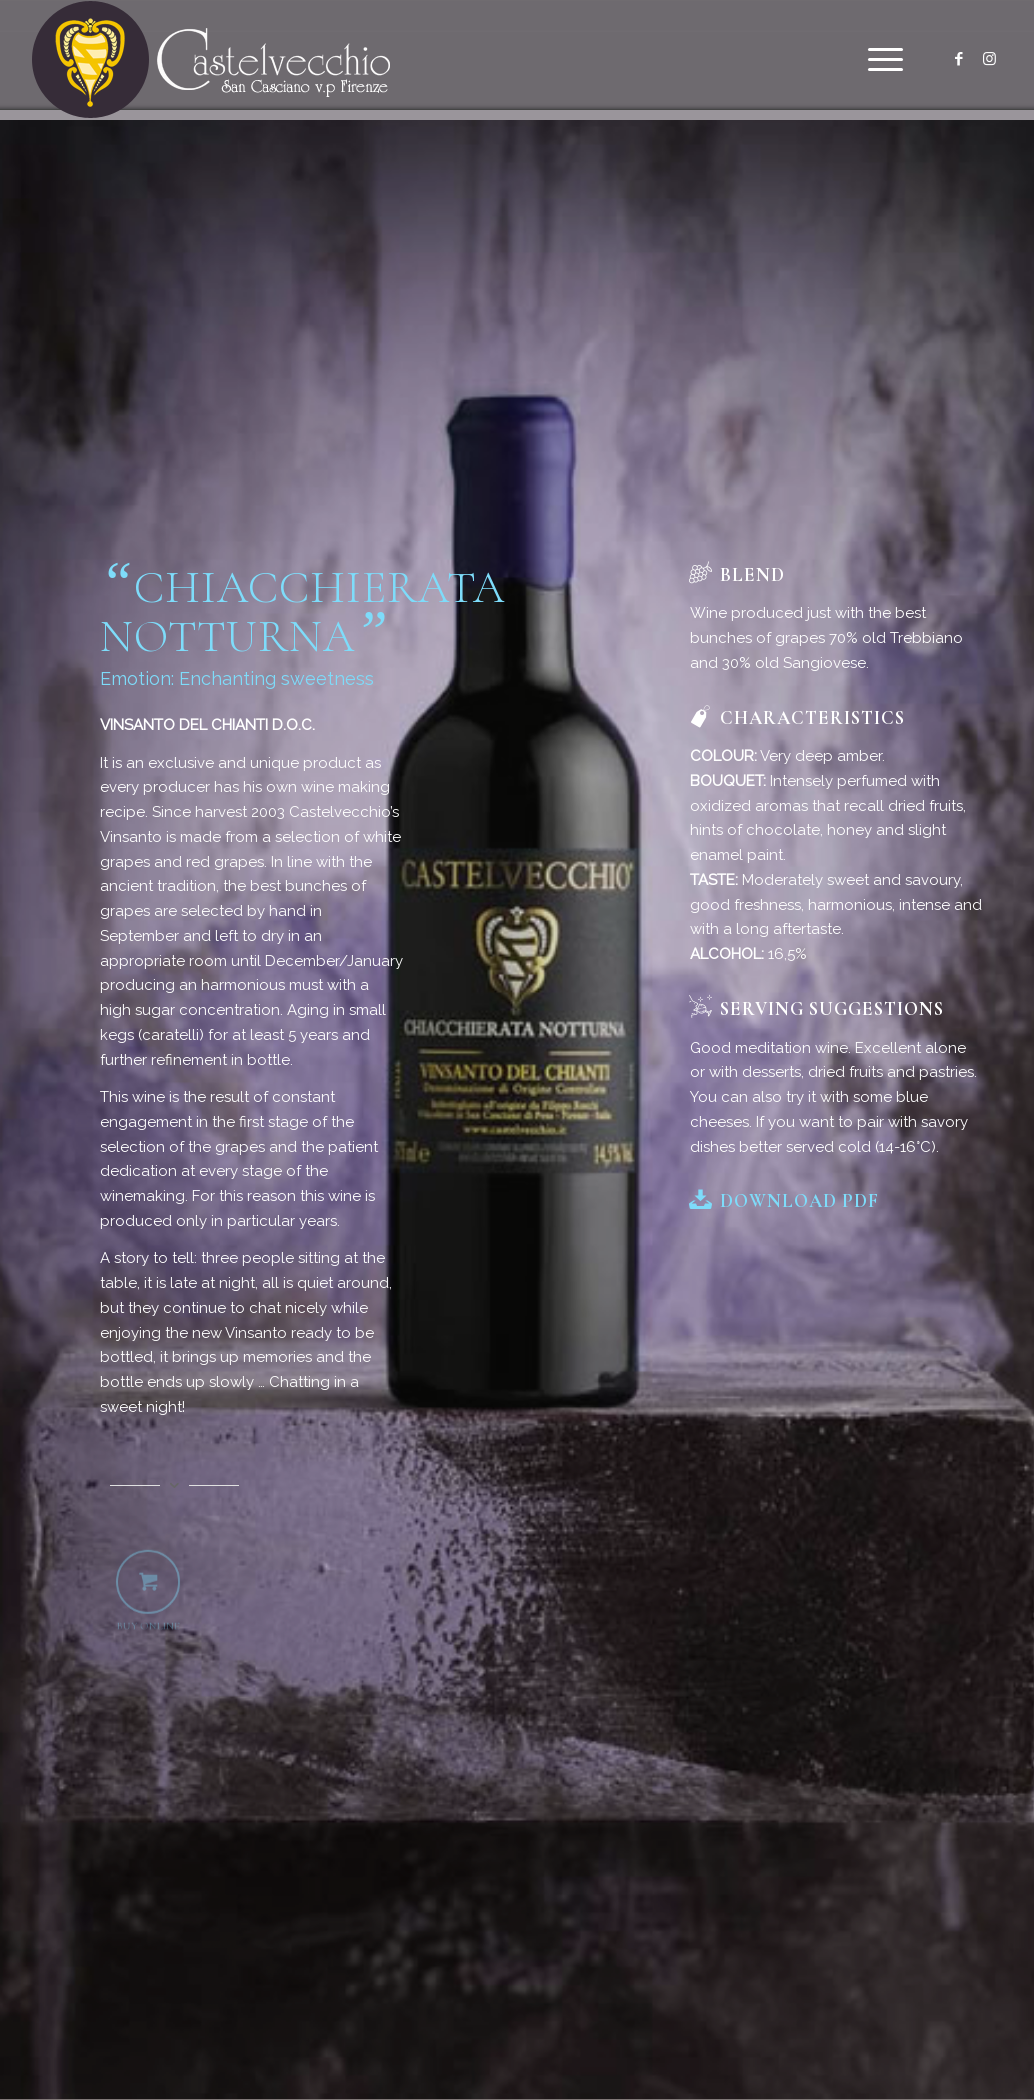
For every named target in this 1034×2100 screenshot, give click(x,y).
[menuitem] (879, 60)
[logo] (211, 60)
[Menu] (879, 60)
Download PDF (799, 1201)
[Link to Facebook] (959, 59)
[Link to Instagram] (989, 59)
